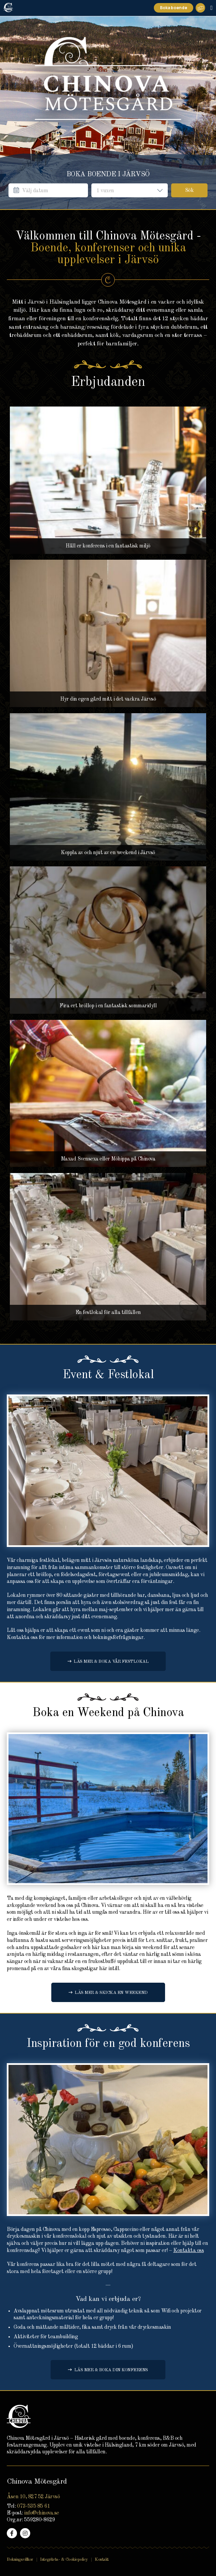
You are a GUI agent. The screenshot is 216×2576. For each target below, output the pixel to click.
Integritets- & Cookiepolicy (64, 2559)
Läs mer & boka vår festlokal (111, 1661)
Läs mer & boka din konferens (111, 2370)
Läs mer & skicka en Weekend (111, 1992)
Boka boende (173, 8)
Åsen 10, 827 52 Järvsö (33, 2497)
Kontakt (102, 2559)
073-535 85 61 (33, 2506)
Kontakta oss (188, 2250)
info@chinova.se (41, 2513)
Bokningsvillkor (20, 2559)
